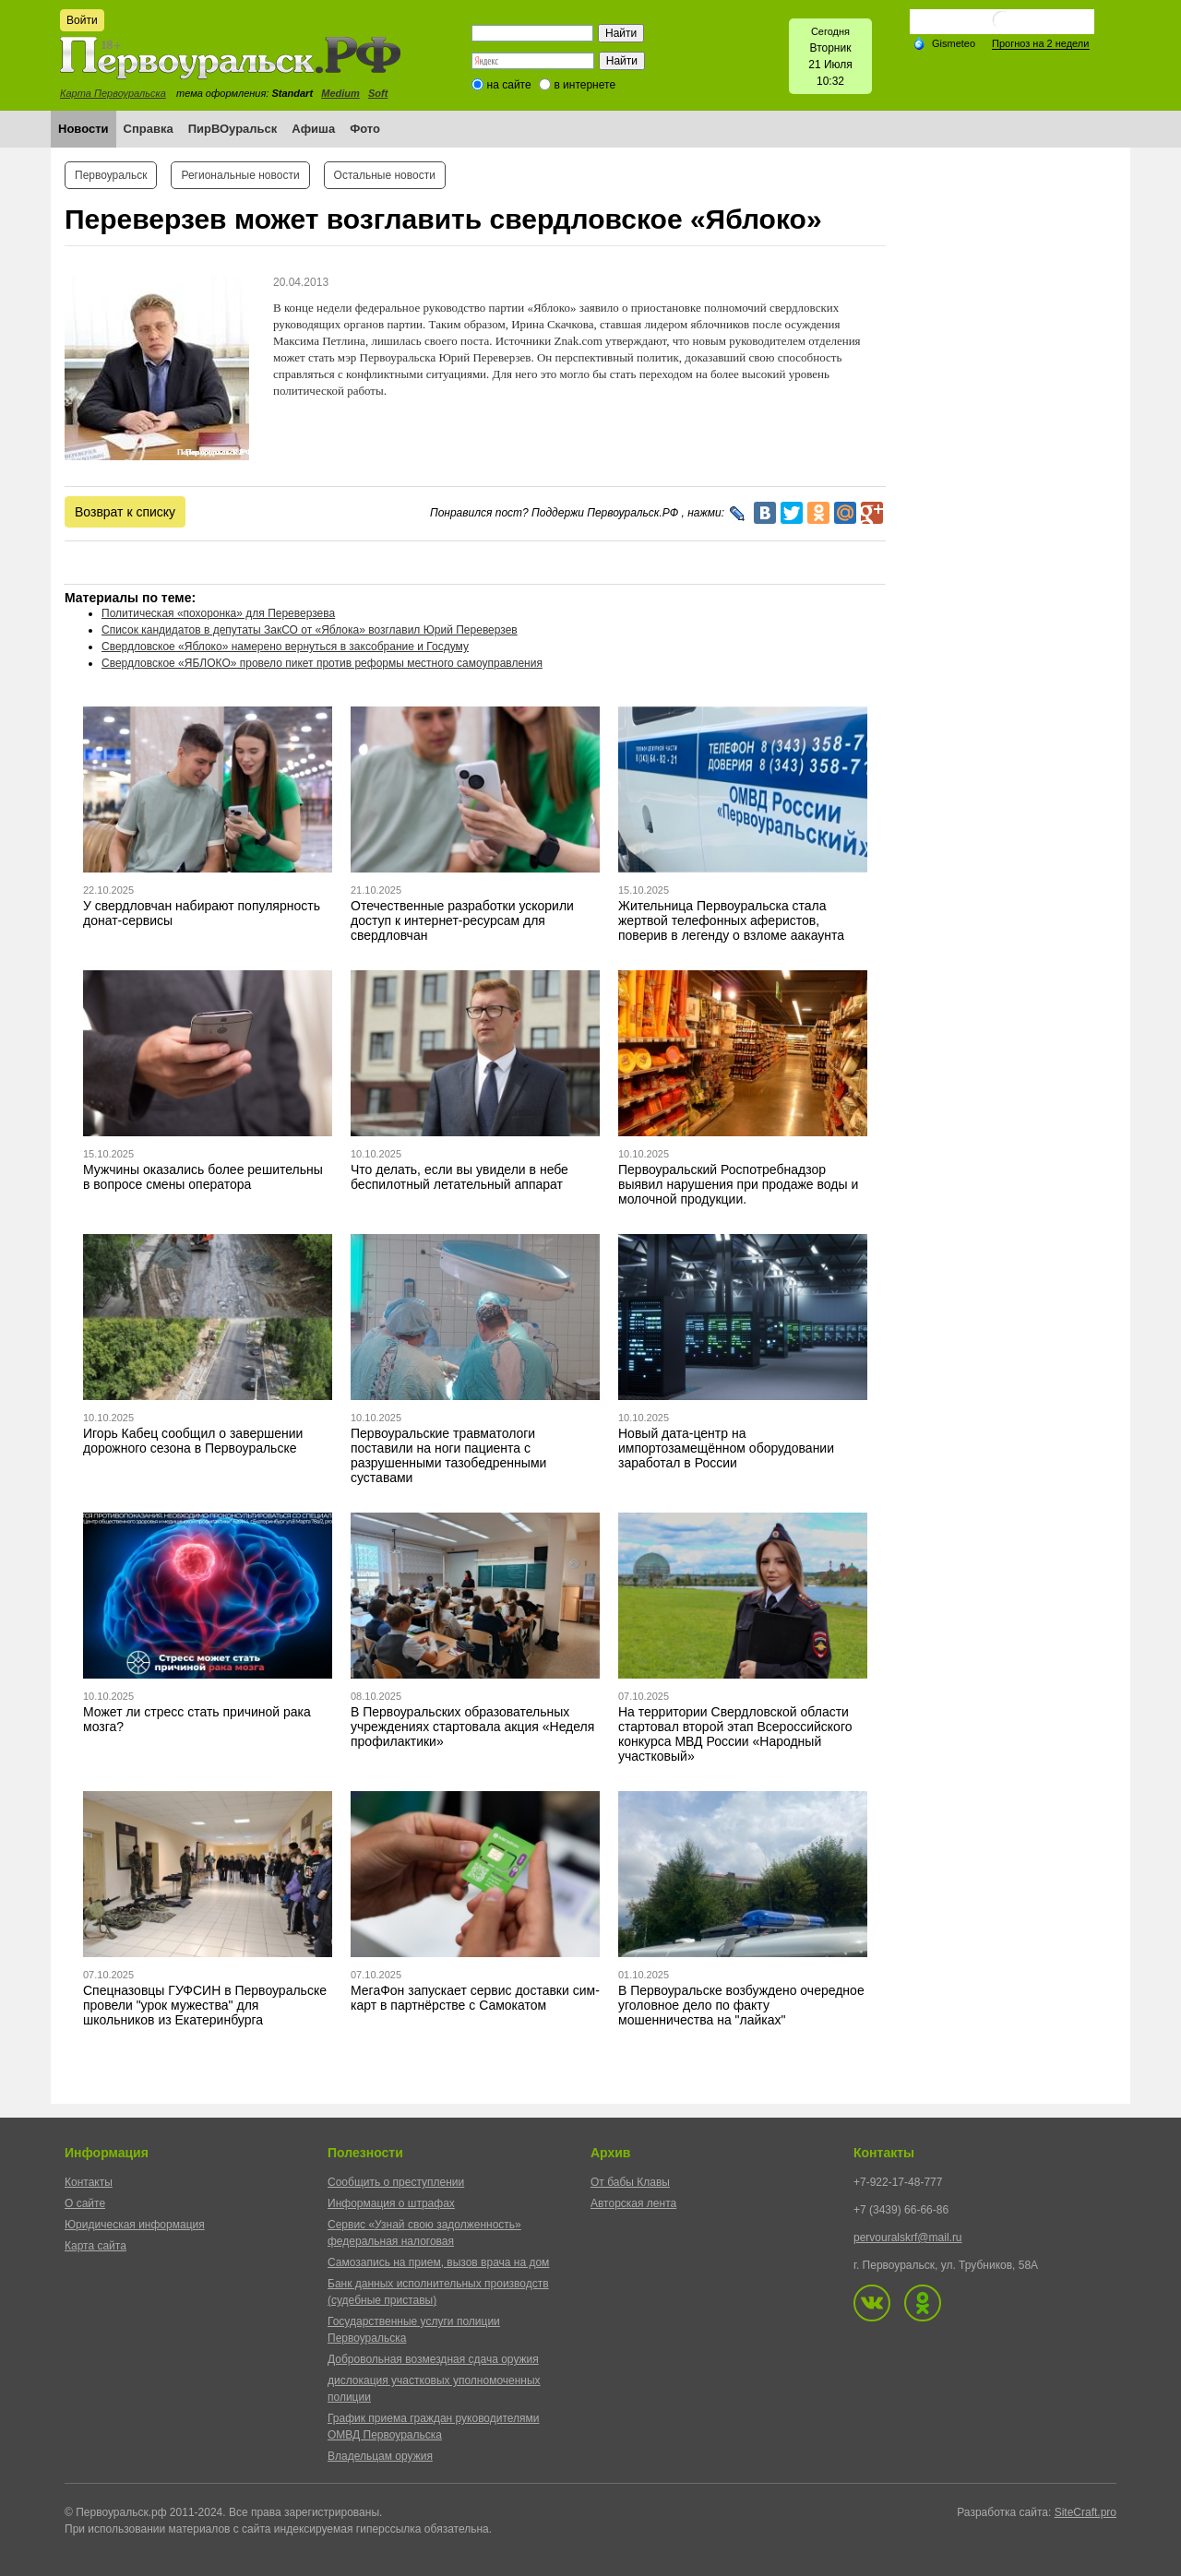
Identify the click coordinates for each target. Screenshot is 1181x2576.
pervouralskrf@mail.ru (907, 2237)
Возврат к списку (125, 512)
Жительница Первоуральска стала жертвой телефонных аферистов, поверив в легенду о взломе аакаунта (731, 920)
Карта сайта (95, 2245)
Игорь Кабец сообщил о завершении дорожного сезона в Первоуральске (193, 1440)
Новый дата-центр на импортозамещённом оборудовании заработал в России (726, 1448)
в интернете (584, 84)
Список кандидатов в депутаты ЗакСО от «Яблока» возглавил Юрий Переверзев (309, 629)
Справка (148, 129)
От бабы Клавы (630, 2182)
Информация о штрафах (391, 2203)
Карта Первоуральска (113, 93)
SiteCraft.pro (1085, 2512)
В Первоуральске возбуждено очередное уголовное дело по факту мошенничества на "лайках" (741, 2005)
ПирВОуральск (233, 129)
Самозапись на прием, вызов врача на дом (438, 2262)
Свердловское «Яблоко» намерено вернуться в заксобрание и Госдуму (285, 646)
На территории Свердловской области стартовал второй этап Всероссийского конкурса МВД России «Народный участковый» (735, 1733)
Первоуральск (111, 175)
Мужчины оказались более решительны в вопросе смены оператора (203, 1177)
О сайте (85, 2203)
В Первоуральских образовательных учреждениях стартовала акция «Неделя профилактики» (472, 1726)
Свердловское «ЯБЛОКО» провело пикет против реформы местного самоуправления (322, 663)
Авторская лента (633, 2203)
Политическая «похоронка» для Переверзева (218, 613)
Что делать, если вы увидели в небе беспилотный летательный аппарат (459, 1177)
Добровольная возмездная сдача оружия (433, 2359)
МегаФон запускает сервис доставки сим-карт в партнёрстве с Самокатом (475, 1997)
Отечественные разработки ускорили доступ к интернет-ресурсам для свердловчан (462, 920)
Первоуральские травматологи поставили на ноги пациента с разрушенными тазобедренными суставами (448, 1455)
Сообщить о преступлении (396, 2182)
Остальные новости (384, 175)
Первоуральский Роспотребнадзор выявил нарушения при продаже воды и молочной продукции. (738, 1184)
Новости (83, 129)
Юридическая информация (135, 2224)
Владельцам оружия (380, 2456)
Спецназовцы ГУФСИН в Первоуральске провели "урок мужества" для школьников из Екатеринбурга (205, 2005)
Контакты (89, 2182)
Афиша (313, 129)
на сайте (509, 84)
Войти (82, 20)
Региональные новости (240, 175)
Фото (365, 129)
